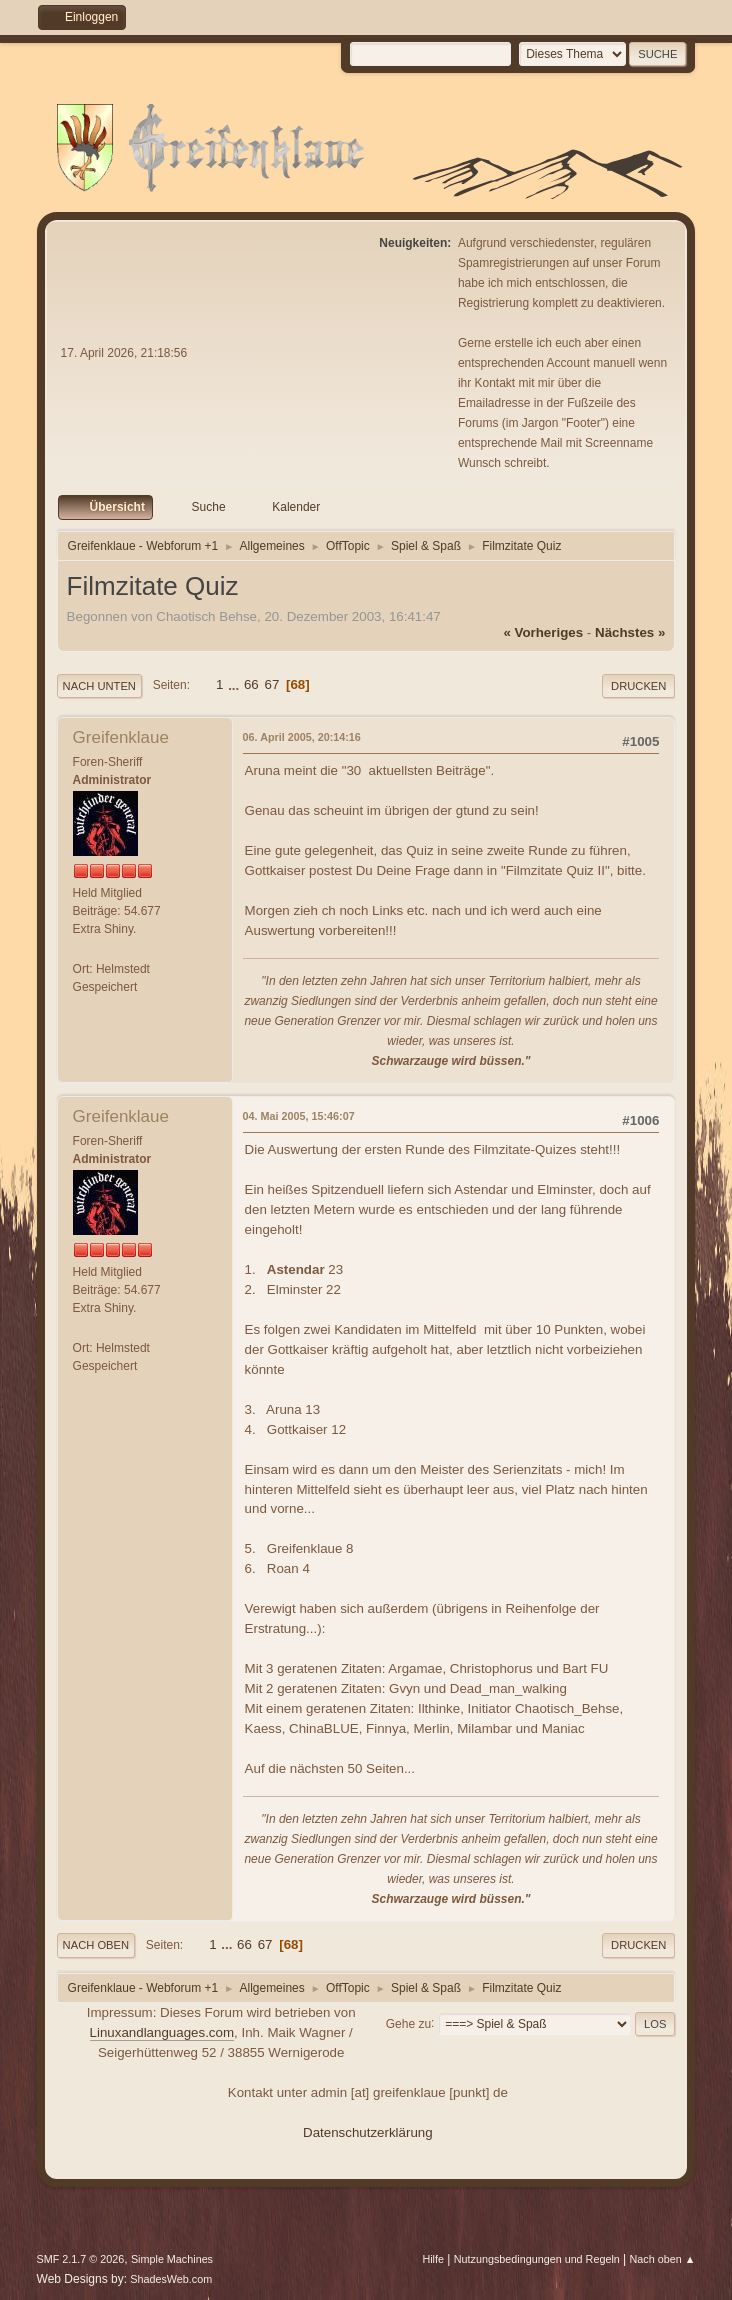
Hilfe (433, 2259)
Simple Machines (172, 2259)
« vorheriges (543, 632)
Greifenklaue (121, 737)
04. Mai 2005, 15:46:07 (299, 1116)
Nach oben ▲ (663, 2259)
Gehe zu (408, 2023)
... (235, 684)
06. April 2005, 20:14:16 (302, 737)
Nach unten (99, 686)
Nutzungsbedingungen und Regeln (537, 2259)
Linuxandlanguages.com (162, 2032)
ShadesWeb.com (171, 2279)
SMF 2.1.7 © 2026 (81, 2259)
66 (251, 684)
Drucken (638, 686)
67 (271, 684)
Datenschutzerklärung (368, 2132)
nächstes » (630, 632)
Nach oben (96, 1945)
